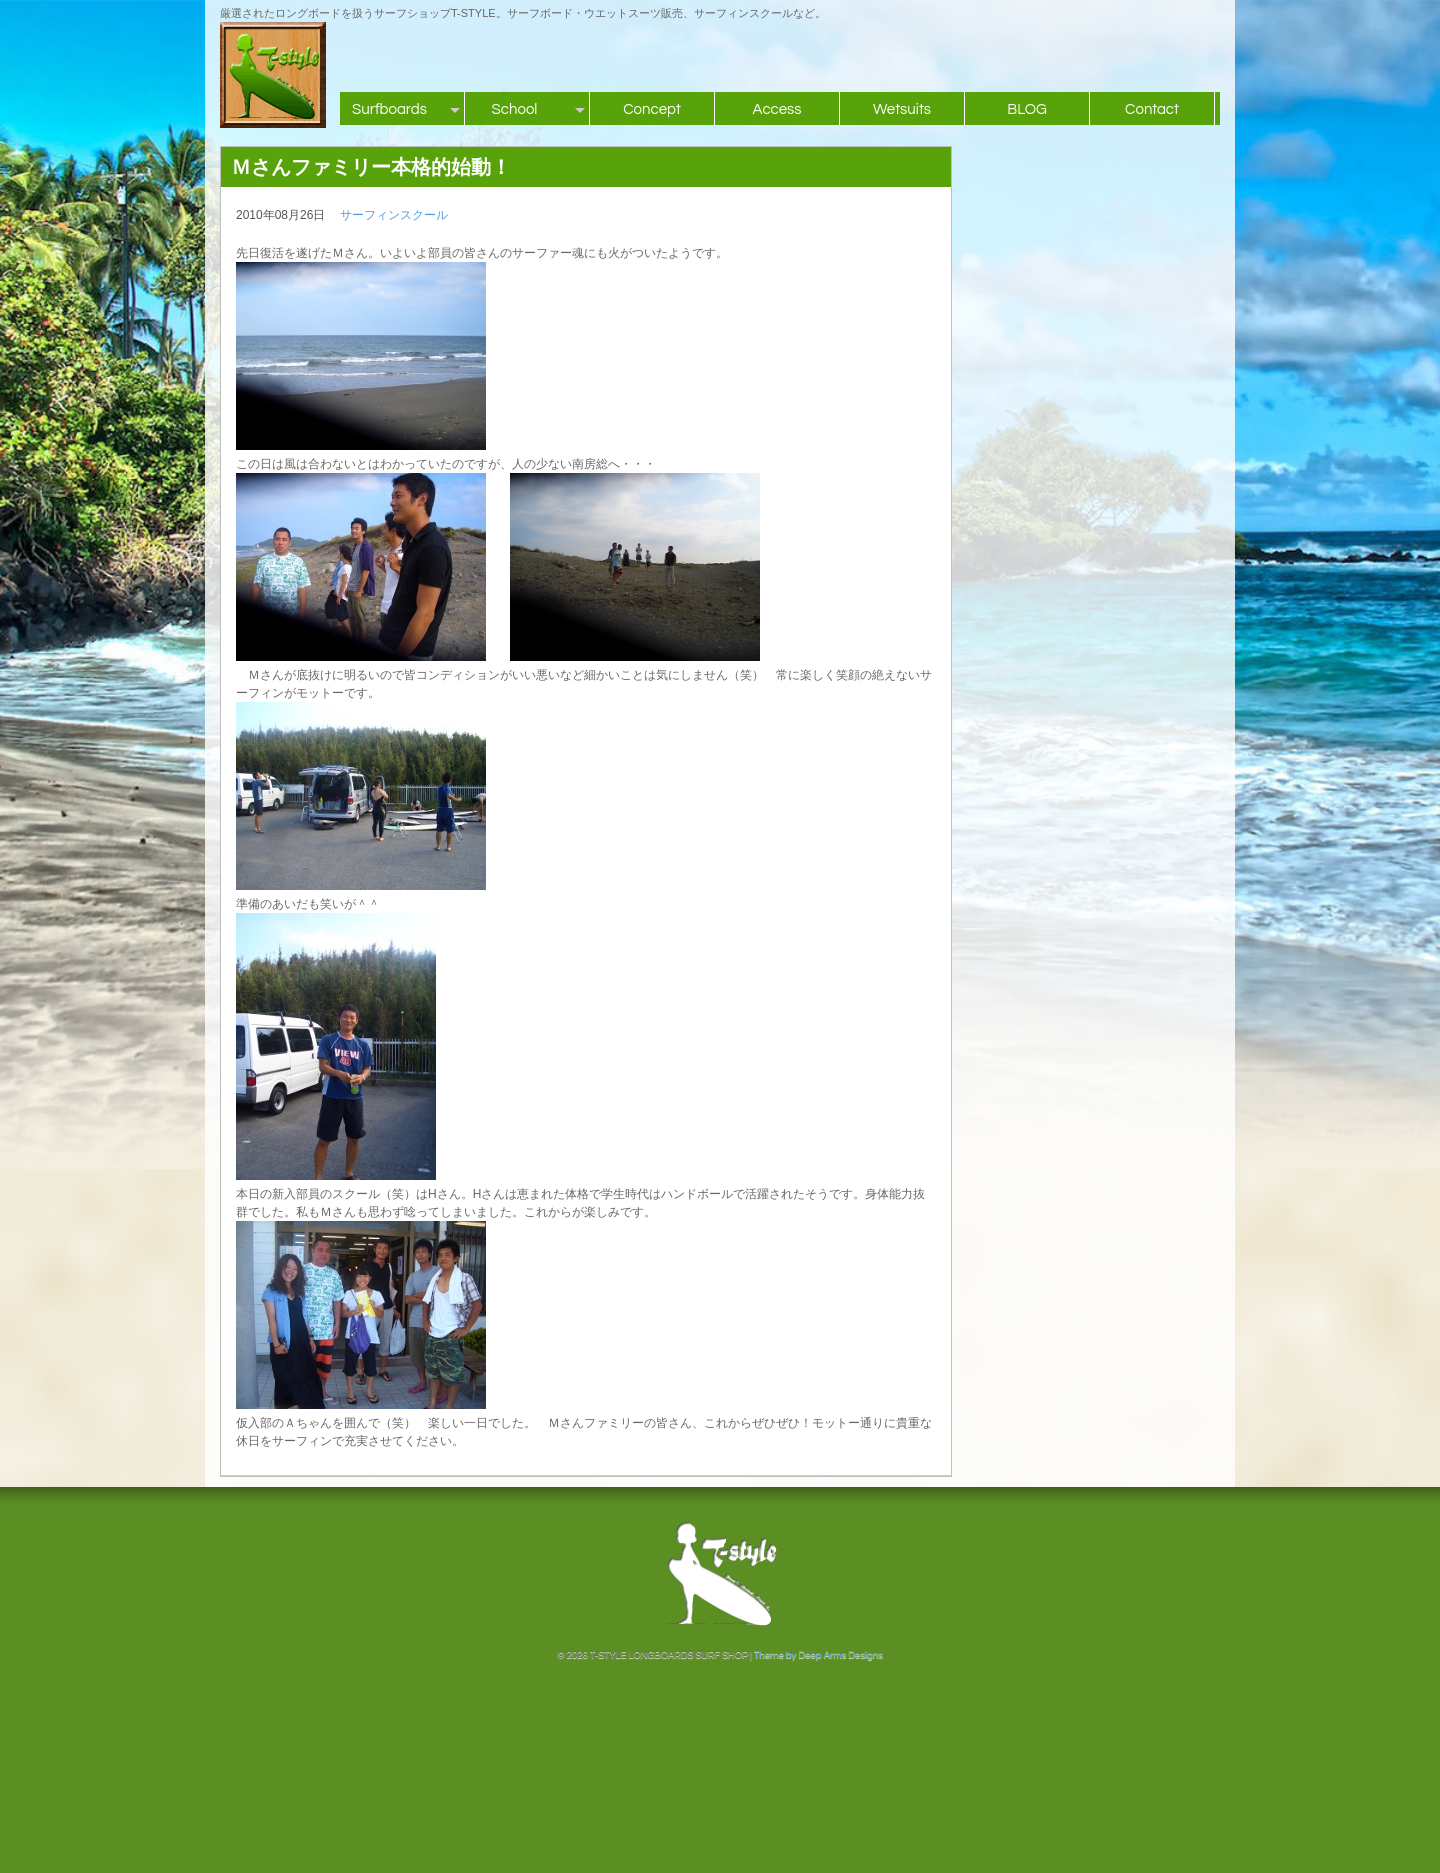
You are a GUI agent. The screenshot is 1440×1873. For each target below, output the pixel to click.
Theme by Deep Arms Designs (818, 1655)
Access (776, 109)
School (515, 109)
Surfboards (389, 109)
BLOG (1027, 109)
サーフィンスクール (394, 215)
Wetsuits (902, 109)
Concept (652, 109)
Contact (1152, 109)
